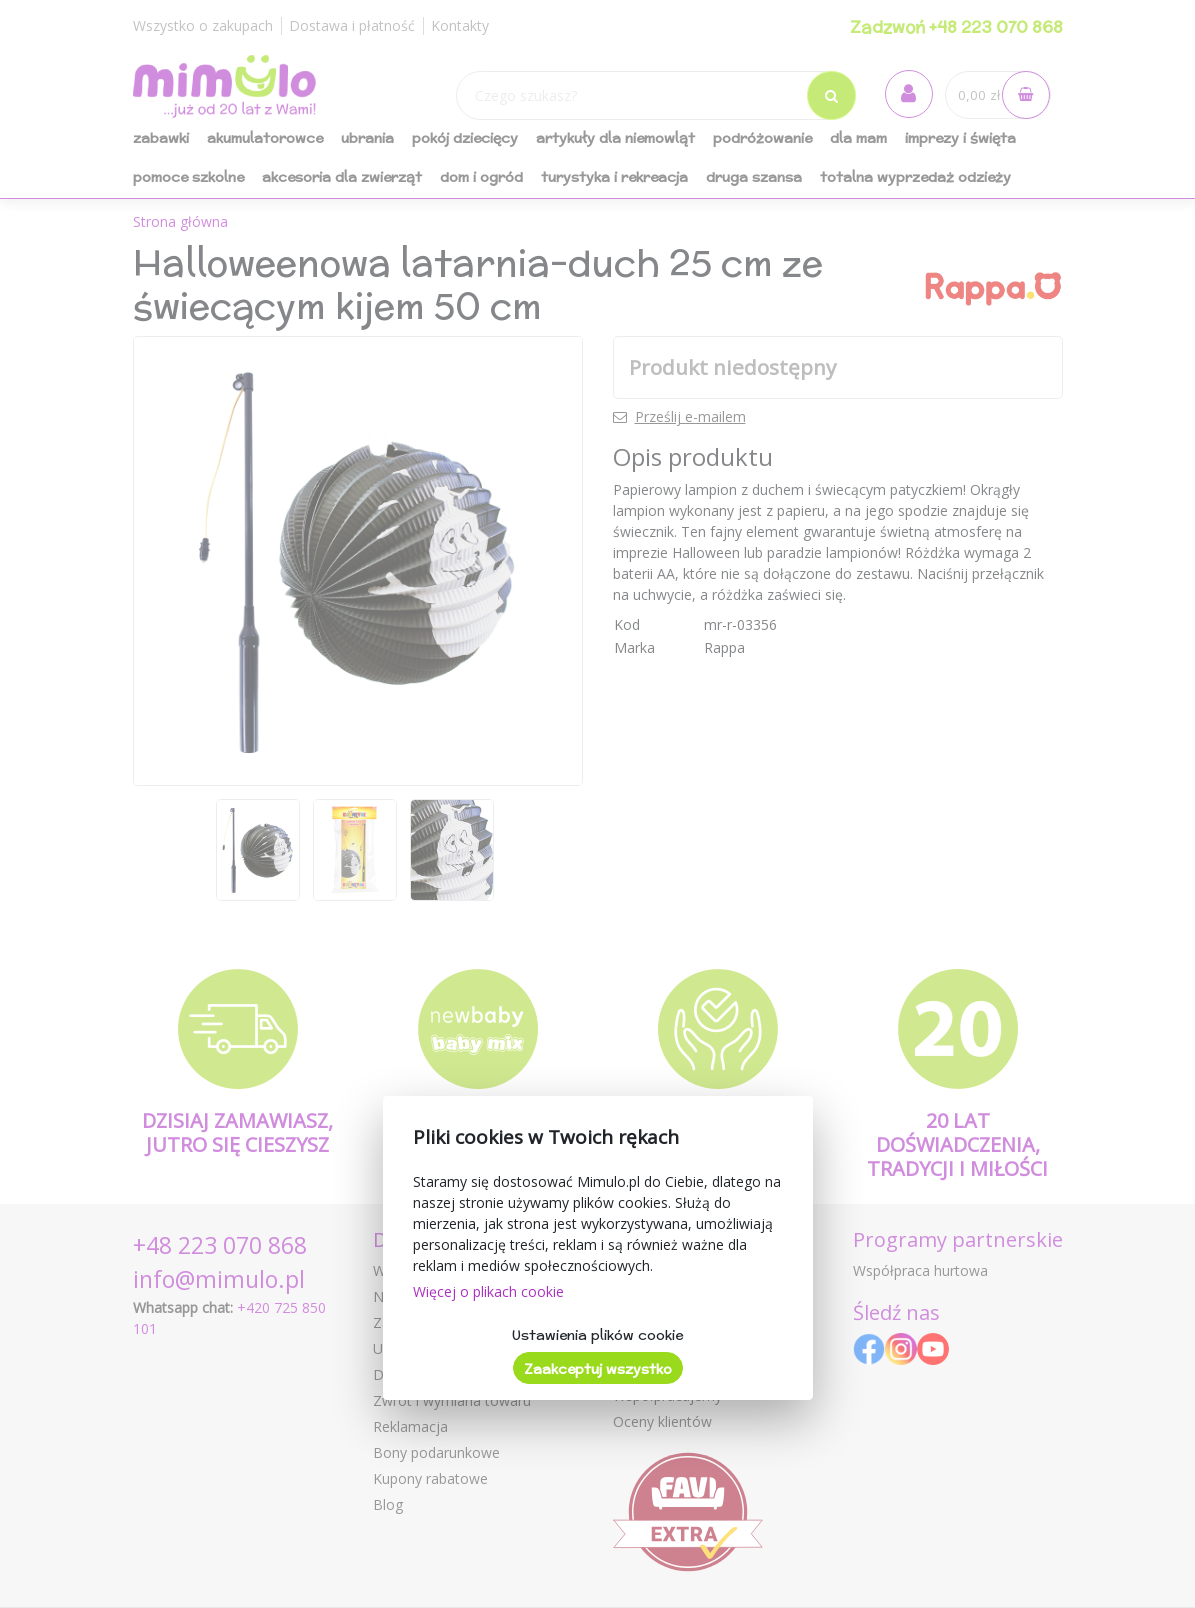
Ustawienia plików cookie (597, 1335)
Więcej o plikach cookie (488, 1291)
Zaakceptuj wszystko (598, 1369)
